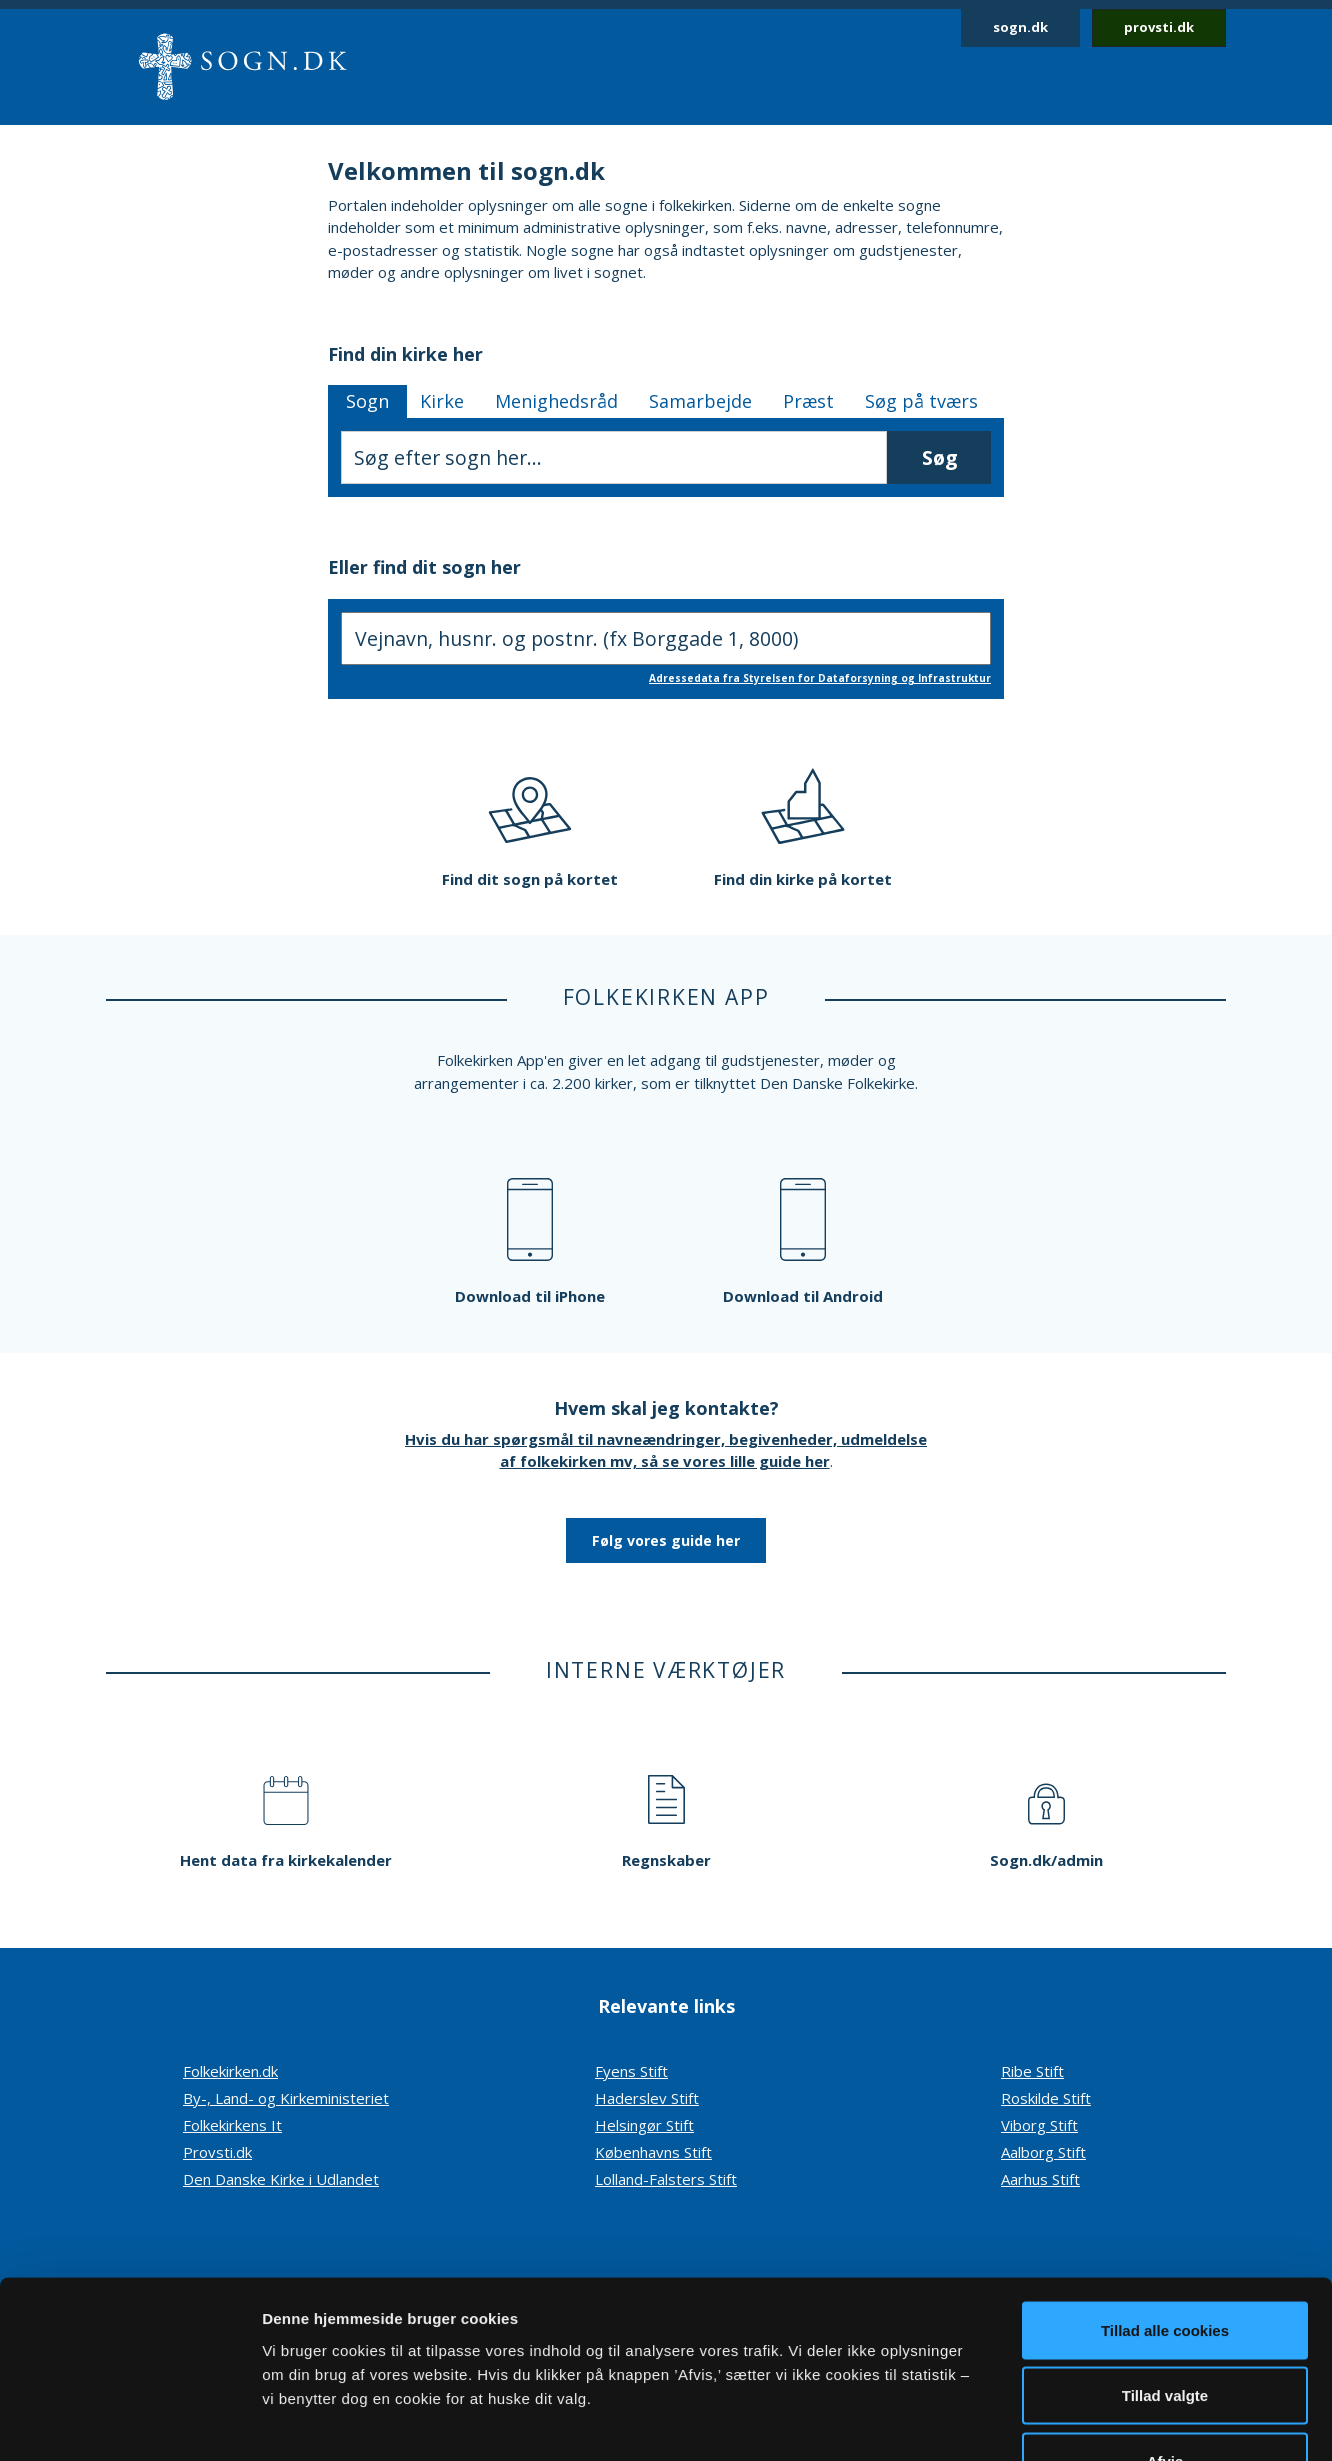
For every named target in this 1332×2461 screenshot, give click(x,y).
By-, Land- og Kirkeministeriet (286, 2098)
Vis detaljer (1039, 2421)
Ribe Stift (1032, 2071)
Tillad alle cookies (1165, 2198)
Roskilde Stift (1046, 2098)
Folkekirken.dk (230, 2071)
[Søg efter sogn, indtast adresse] (666, 638)
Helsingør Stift (644, 2125)
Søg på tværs (921, 401)
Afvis (1165, 2329)
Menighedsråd (556, 401)
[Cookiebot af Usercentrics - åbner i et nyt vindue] (129, 2422)
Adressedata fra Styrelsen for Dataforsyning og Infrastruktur (820, 678)
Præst (808, 401)
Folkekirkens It (232, 2125)
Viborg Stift (1039, 2125)
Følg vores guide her (666, 1540)
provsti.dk (1159, 27)
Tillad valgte (1165, 2264)
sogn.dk (1020, 27)
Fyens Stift (631, 2071)
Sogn (367, 401)
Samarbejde (700, 401)
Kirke (442, 401)
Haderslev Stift (647, 2098)
